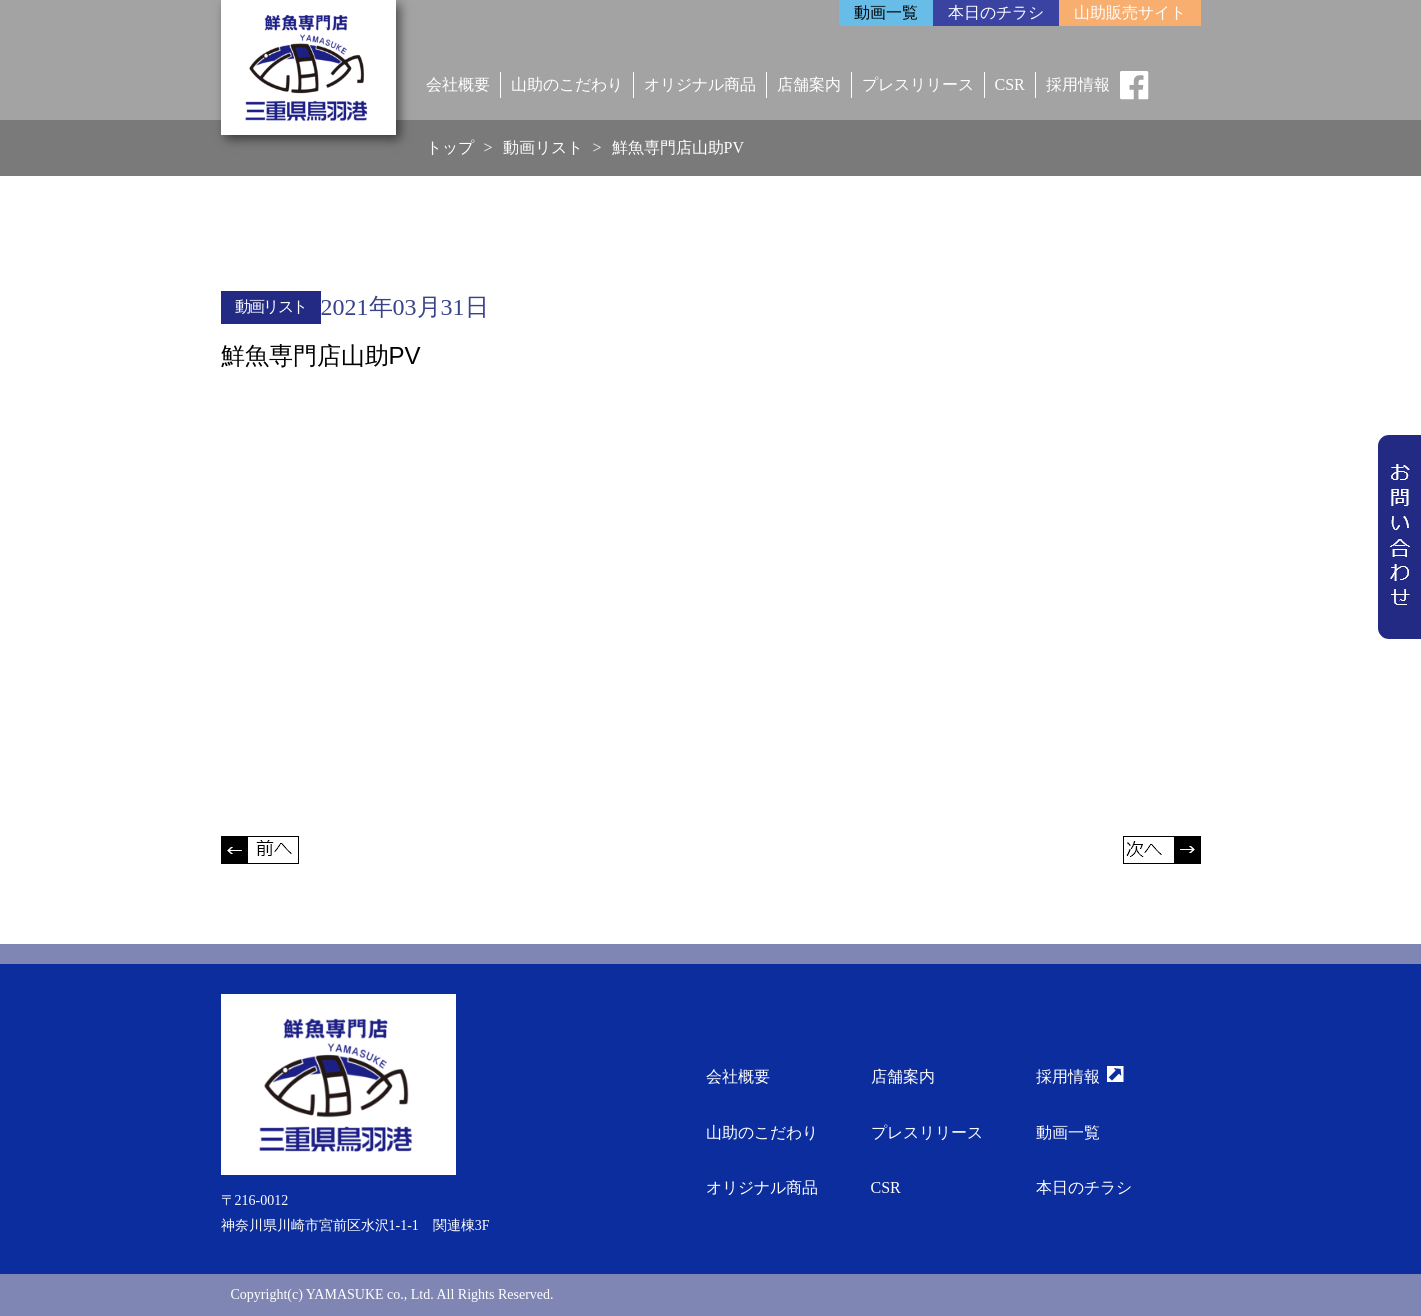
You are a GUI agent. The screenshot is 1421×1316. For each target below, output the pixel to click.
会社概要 (458, 84)
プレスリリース (918, 84)
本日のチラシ (1084, 1187)
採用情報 (1078, 84)
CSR (1010, 84)
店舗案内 (809, 84)
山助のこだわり (567, 84)
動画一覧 (1068, 1132)
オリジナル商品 (700, 84)
